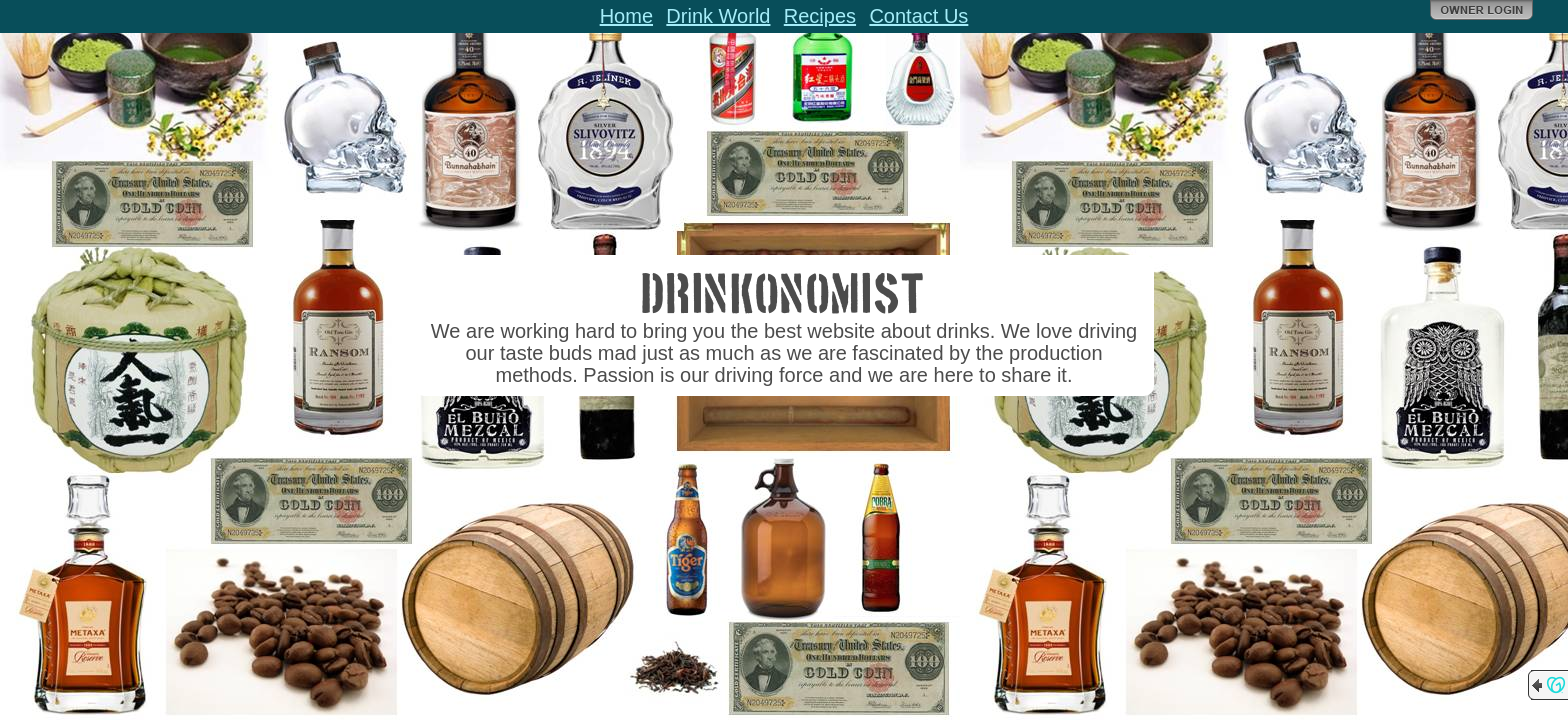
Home (626, 16)
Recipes (820, 16)
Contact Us (918, 16)
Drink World (718, 16)
